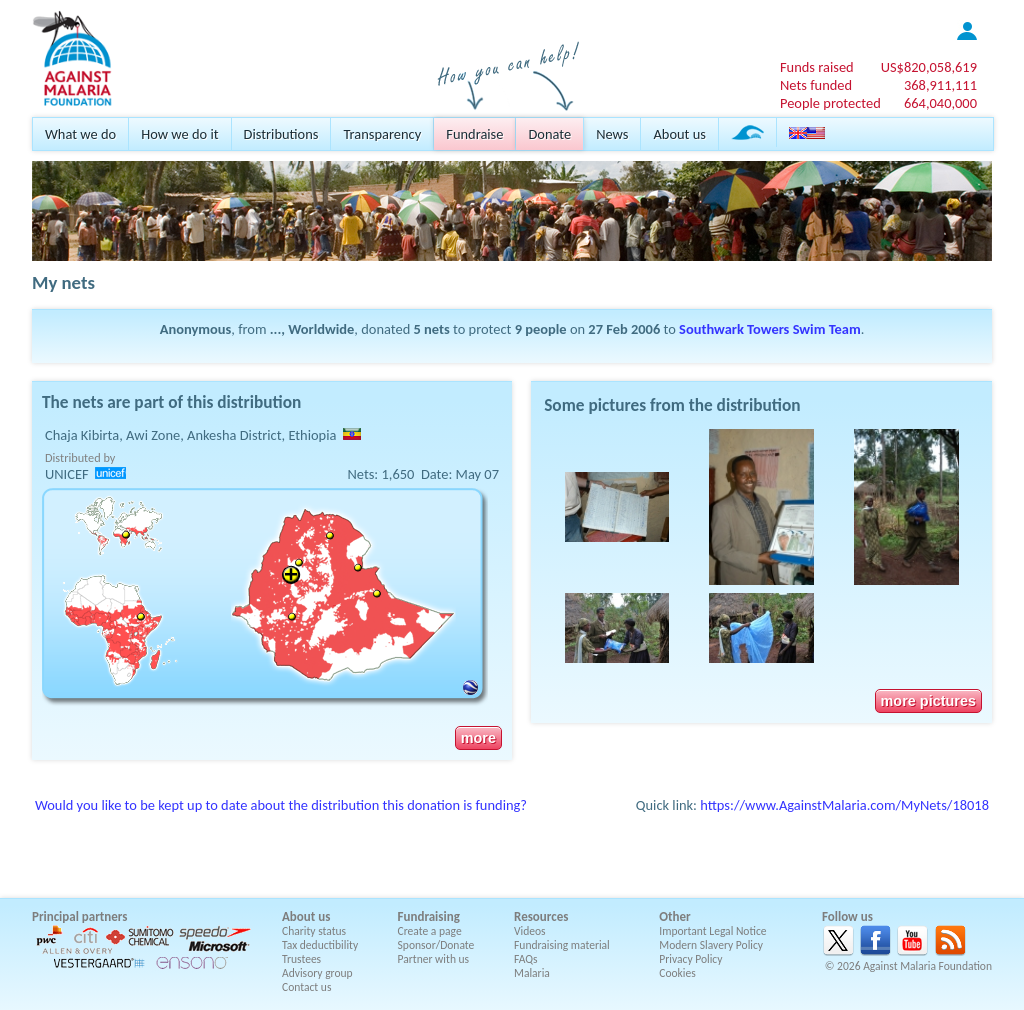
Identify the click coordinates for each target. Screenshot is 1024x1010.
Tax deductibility (320, 945)
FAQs (526, 959)
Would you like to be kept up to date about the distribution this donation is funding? (281, 805)
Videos (530, 931)
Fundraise (474, 134)
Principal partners (79, 916)
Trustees (301, 959)
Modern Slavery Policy (711, 945)
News (612, 134)
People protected (830, 103)
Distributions (281, 134)
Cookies (677, 973)
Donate (549, 134)
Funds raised (817, 67)
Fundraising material (562, 945)
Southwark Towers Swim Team (770, 329)
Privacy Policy (690, 959)
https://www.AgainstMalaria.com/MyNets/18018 (844, 805)
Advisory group (317, 973)
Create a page (430, 931)
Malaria (532, 973)
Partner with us (434, 959)
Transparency (382, 134)
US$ (929, 67)
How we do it (179, 134)
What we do (80, 134)
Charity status (314, 931)
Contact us (306, 987)
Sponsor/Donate (436, 945)
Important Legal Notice (712, 931)
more (478, 738)
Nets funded (816, 85)
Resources (541, 916)
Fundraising (429, 916)
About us (679, 134)
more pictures (928, 701)
